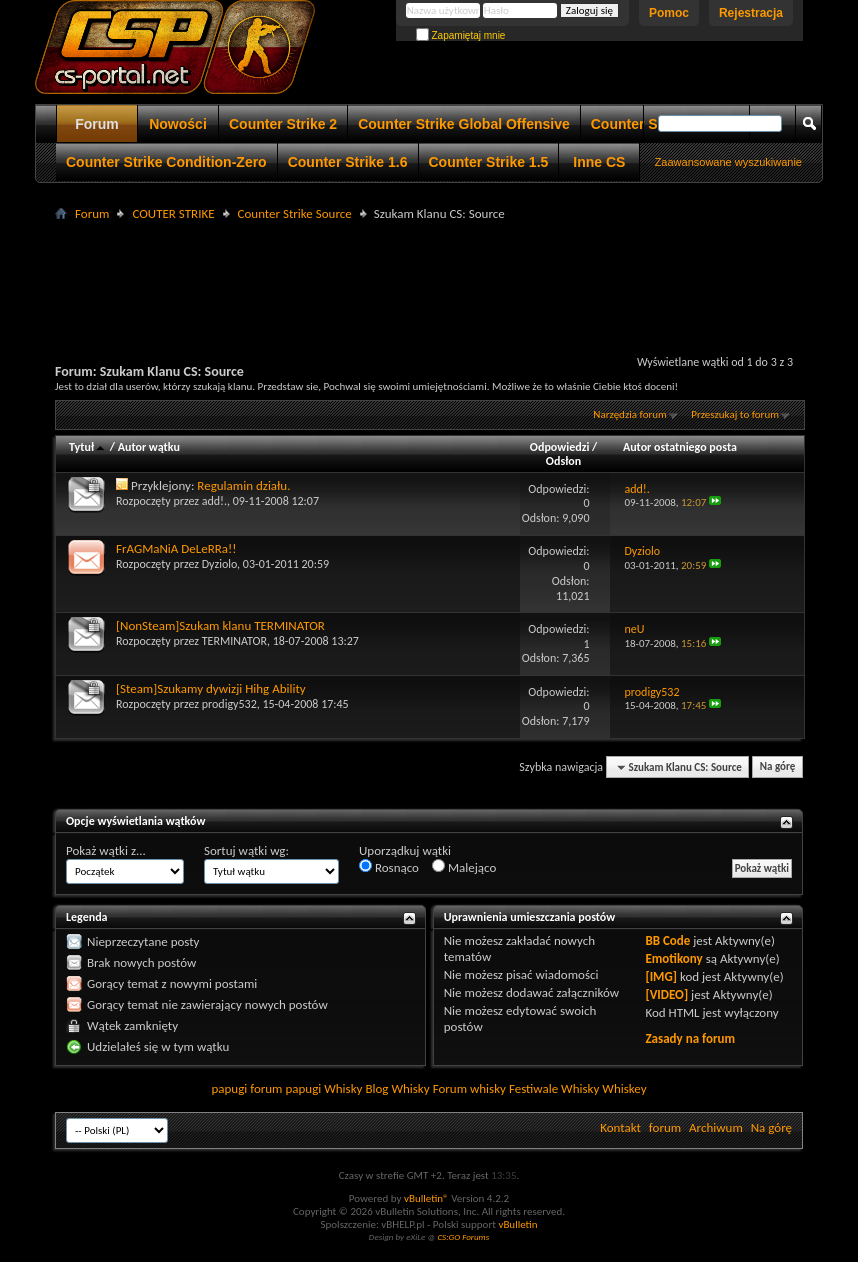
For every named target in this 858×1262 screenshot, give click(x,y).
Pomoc (669, 13)
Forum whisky (469, 1088)
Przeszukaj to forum (735, 414)
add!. (214, 501)
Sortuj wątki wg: (246, 850)
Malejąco (464, 867)
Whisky (343, 1088)
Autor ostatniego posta (680, 447)
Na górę (778, 767)
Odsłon (563, 461)
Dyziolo (219, 564)
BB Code (667, 940)
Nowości (178, 124)
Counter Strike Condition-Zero (166, 162)
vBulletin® (426, 1198)
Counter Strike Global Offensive (464, 124)
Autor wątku (149, 447)
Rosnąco (389, 867)
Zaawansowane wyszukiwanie (728, 162)
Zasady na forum (690, 1038)
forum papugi (285, 1088)
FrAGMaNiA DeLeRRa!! (176, 548)
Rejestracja (751, 13)
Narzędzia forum (630, 414)
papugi (229, 1088)
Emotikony (673, 958)
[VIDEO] (666, 994)
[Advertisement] (429, 271)
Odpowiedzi (560, 447)
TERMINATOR (234, 641)
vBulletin (517, 1224)
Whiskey (624, 1088)
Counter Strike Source (295, 213)
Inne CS (599, 162)
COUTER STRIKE (173, 213)
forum (665, 1127)
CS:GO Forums (463, 1236)
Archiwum (716, 1127)
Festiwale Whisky (554, 1088)
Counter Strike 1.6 (348, 162)
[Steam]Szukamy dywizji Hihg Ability (211, 688)
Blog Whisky (397, 1088)
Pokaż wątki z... (106, 850)
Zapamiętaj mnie (461, 35)
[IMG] (661, 976)
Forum (97, 124)
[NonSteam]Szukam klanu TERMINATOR (220, 625)
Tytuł (88, 447)
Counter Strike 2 (283, 124)
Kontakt (620, 1127)
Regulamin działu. (243, 485)
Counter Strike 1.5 (489, 162)
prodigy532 (229, 704)
